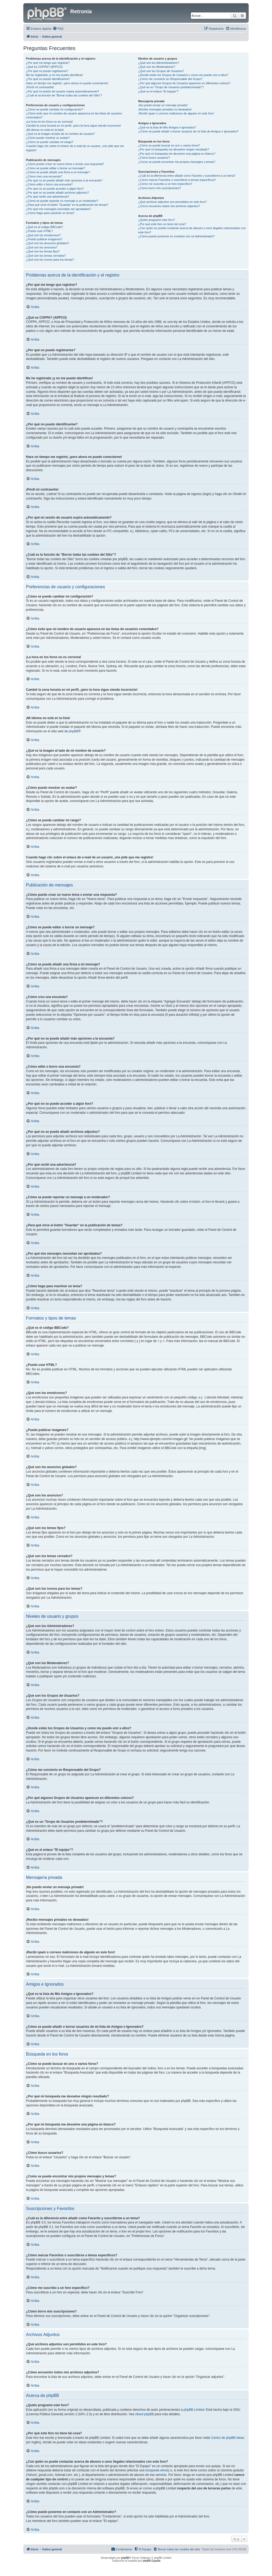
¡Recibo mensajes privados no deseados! (165, 109)
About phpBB (144, 2414)
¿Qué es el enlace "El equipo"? (158, 91)
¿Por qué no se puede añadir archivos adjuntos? (57, 192)
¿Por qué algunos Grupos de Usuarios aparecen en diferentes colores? (184, 83)
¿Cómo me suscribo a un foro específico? (165, 183)
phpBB (73, 731)
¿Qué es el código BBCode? (44, 227)
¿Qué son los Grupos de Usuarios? (161, 71)
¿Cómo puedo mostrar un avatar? (48, 137)
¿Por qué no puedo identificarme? (48, 79)
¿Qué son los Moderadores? (156, 66)
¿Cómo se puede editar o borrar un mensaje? (55, 168)
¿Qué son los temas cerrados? (46, 255)
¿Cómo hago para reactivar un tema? (50, 213)
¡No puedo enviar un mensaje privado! (163, 105)
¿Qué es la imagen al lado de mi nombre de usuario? (60, 133)
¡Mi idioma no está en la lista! (45, 129)
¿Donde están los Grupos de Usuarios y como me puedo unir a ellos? (183, 75)
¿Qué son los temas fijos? (43, 251)
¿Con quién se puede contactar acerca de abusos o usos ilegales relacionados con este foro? (191, 230)
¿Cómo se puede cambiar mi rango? (49, 142)
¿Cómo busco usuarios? (154, 157)
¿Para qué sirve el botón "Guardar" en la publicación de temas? (67, 204)
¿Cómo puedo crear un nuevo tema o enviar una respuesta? (65, 164)
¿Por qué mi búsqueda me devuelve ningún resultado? (173, 149)
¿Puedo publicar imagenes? (44, 239)
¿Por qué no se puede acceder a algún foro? (55, 188)
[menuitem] (58, 28)
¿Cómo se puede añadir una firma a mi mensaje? (58, 172)
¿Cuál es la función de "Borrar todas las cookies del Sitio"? (64, 95)
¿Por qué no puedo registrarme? (47, 71)
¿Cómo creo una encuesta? (44, 176)
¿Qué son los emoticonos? (43, 235)
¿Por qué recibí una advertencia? (47, 196)
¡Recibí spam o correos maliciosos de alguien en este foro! (176, 113)
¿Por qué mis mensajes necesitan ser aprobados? (58, 209)
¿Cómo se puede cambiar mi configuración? (54, 109)
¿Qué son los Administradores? (158, 62)
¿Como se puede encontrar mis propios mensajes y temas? (176, 161)
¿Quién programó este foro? (156, 219)
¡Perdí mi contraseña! (40, 87)
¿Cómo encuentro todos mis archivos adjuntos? (169, 206)
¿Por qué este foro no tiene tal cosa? (162, 224)
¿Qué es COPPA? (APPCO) (44, 66)
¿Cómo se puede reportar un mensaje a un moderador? (62, 200)
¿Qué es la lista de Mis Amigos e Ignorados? (167, 127)
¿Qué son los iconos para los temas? (50, 259)
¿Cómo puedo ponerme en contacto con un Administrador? (176, 236)
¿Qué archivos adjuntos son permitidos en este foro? (172, 201)
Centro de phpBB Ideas (227, 2438)
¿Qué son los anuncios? (42, 247)
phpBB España (151, 2560)
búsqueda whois (156, 2470)
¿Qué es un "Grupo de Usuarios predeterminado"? (171, 87)
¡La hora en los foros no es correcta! (49, 121)
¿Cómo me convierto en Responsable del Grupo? (170, 79)
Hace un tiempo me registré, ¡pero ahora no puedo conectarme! (67, 83)
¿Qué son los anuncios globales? (47, 243)
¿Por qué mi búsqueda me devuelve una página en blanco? (176, 153)
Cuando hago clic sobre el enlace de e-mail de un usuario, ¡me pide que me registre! (75, 147)
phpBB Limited (193, 2410)
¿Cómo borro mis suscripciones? (159, 188)
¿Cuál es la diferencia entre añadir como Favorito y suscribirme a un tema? (186, 175)
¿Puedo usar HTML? (39, 231)
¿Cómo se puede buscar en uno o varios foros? (169, 145)
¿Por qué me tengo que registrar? (48, 62)
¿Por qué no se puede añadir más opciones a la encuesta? (64, 180)
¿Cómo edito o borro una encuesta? (49, 184)
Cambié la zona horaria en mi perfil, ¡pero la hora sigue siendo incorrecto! (73, 125)
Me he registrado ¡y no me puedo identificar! (54, 75)
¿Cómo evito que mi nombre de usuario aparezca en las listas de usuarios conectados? (74, 115)
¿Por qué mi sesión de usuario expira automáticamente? (62, 91)
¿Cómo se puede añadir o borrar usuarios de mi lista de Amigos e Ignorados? (188, 131)
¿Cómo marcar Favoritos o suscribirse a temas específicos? (177, 179)
